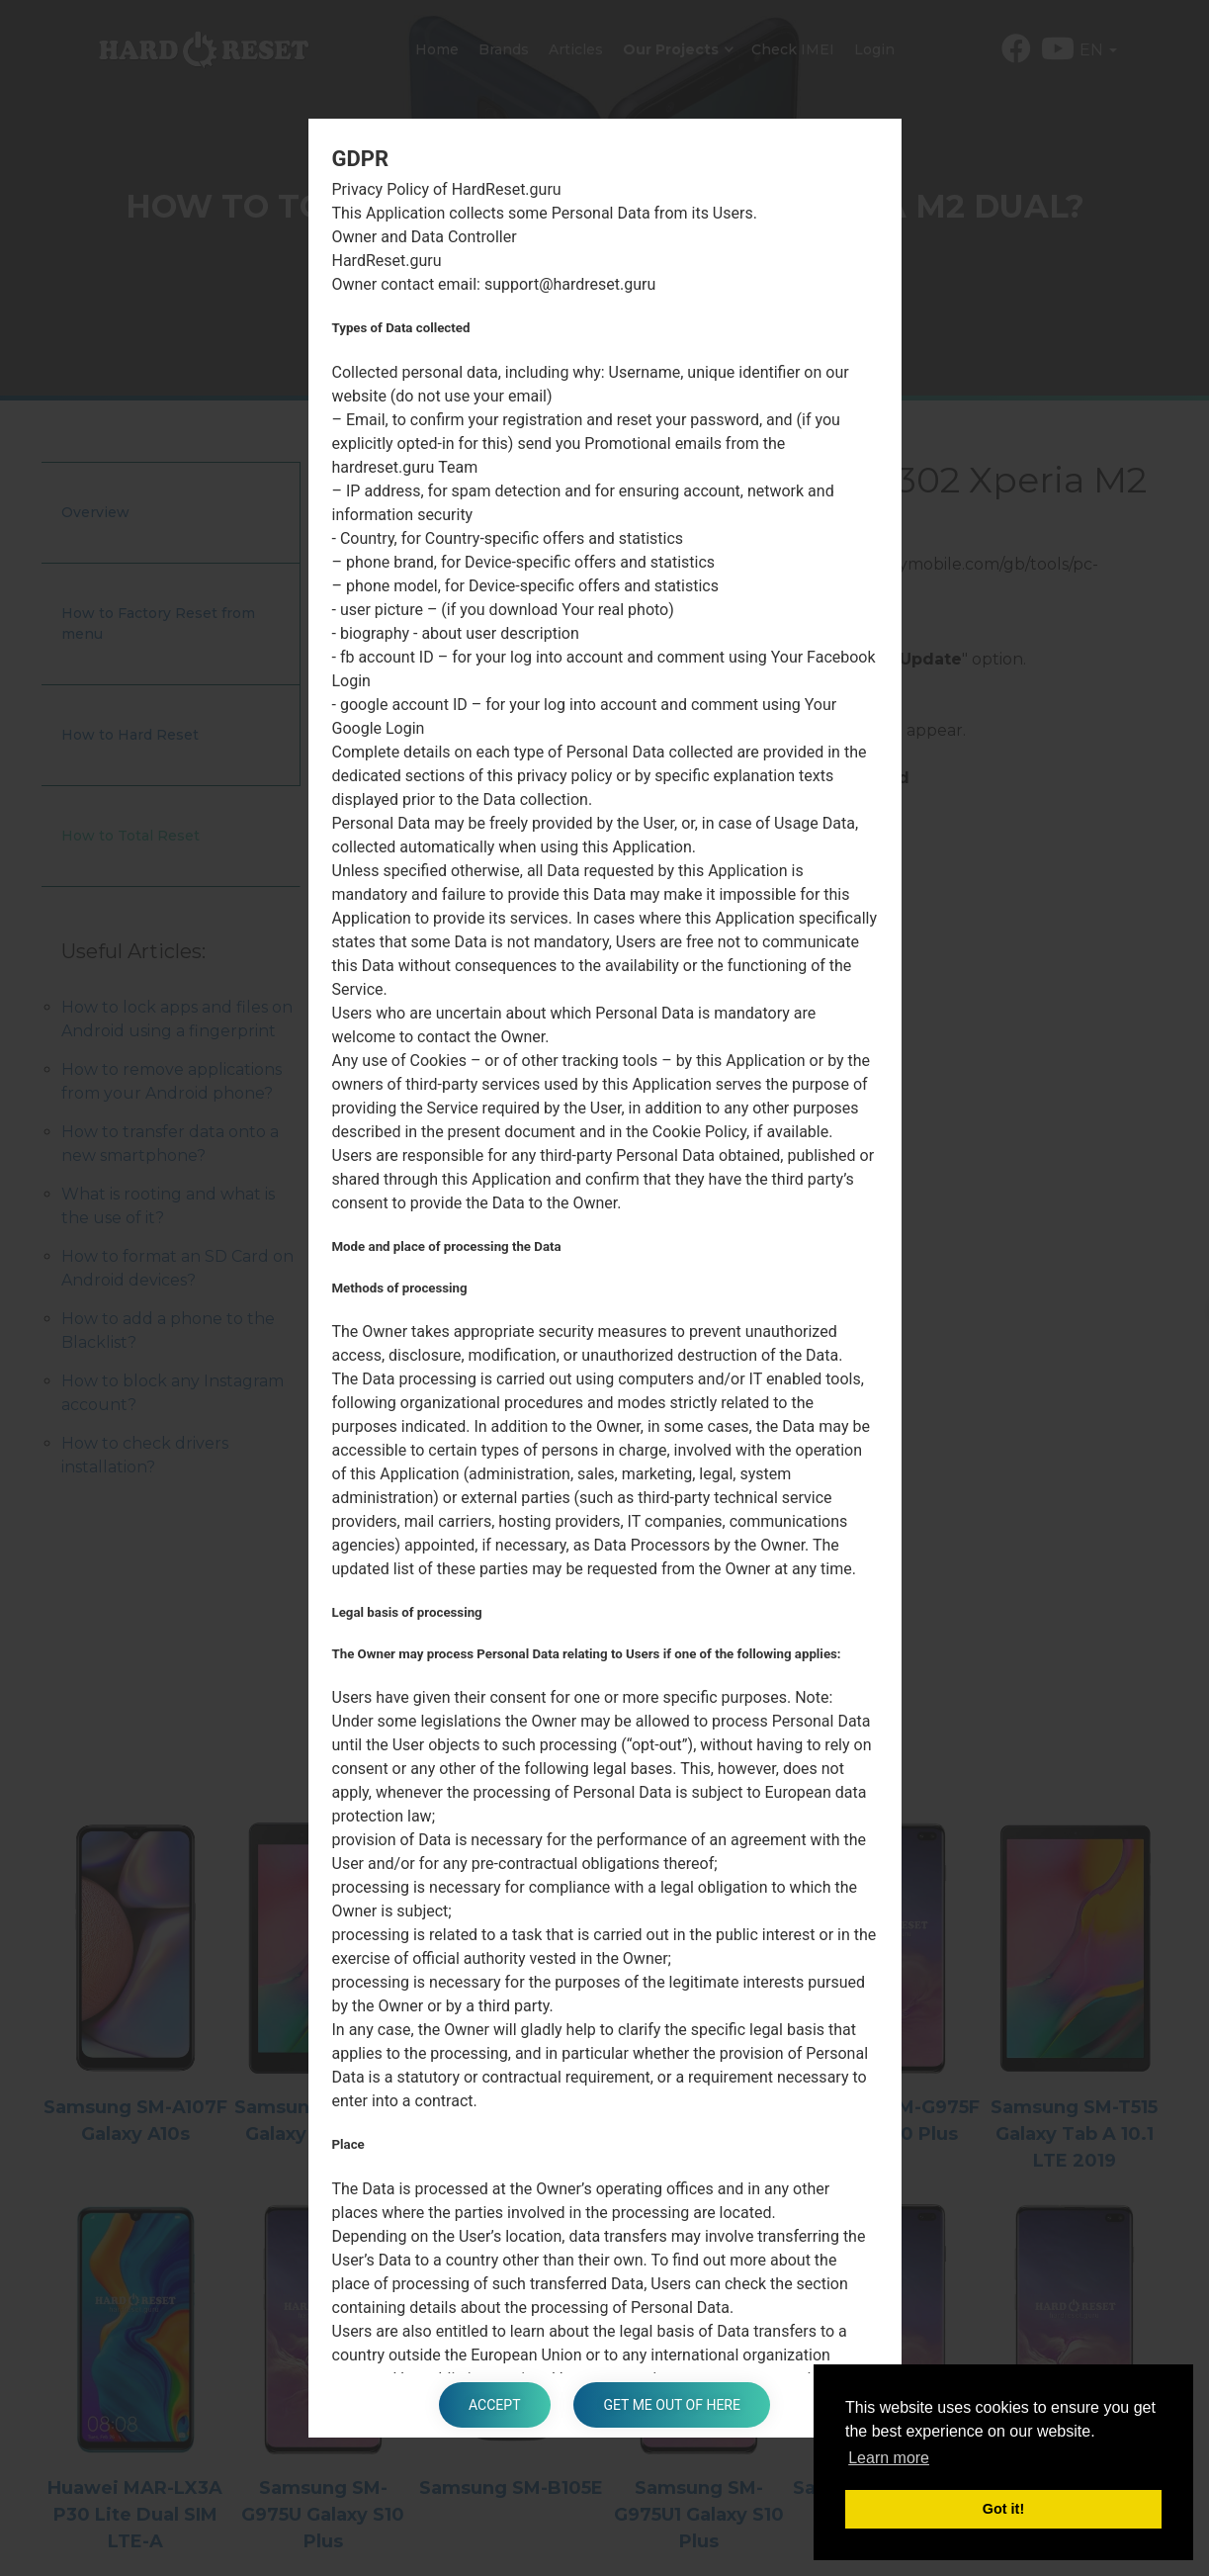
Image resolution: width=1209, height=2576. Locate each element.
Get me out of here (671, 2405)
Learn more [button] (888, 2457)
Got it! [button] (1003, 2509)
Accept (494, 2405)
